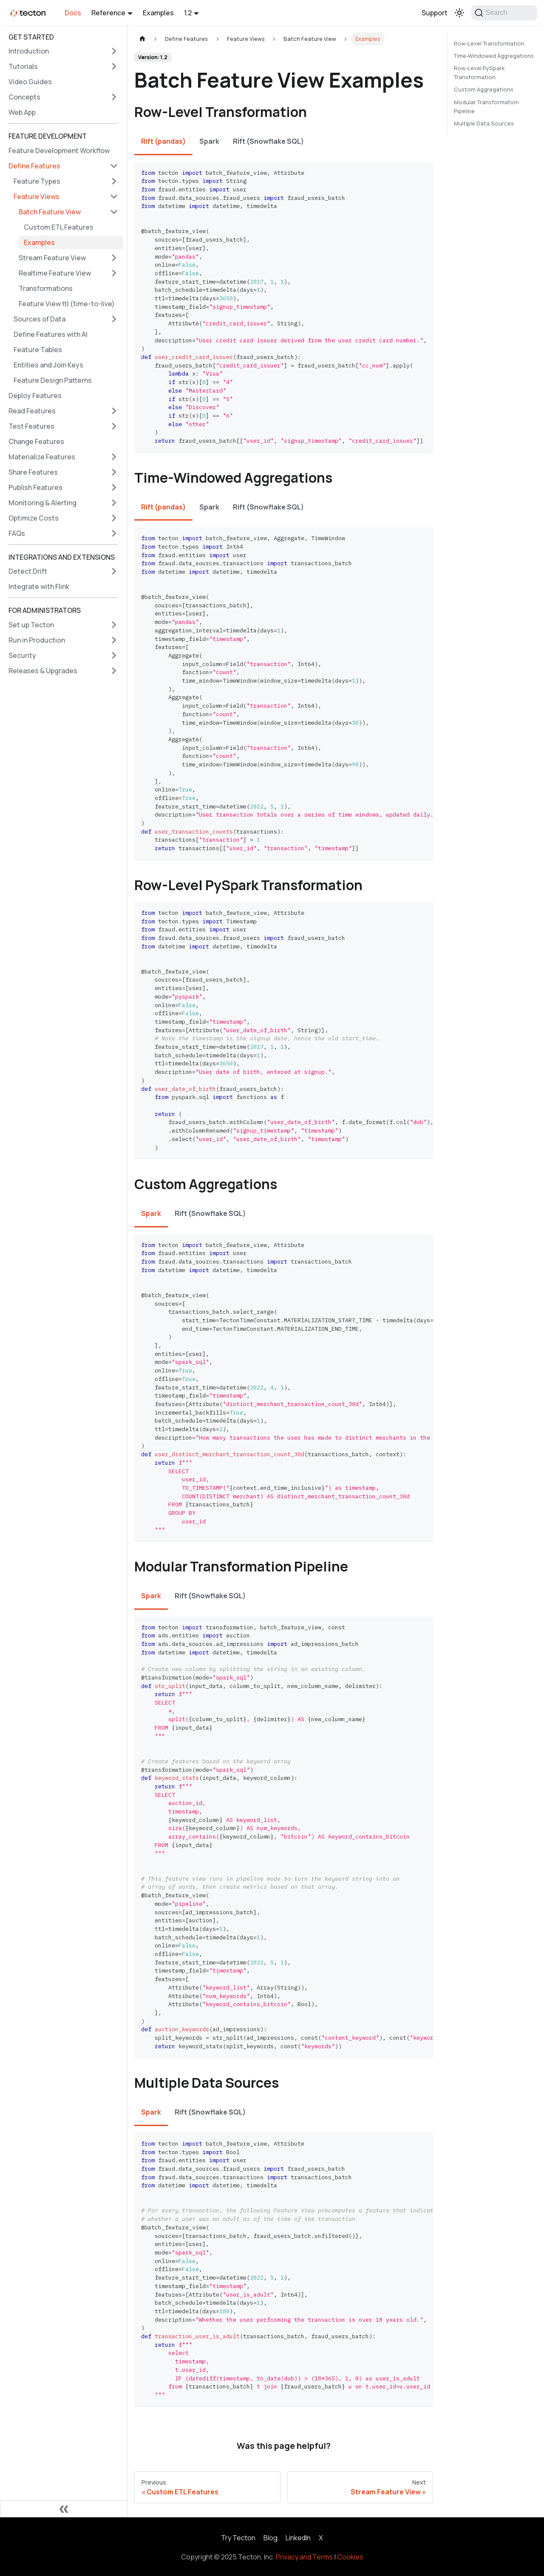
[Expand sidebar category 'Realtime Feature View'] (114, 273)
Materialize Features (41, 456)
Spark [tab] (209, 141)
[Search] (504, 12)
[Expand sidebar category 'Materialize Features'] (114, 457)
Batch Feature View (50, 211)
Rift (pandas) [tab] (163, 141)
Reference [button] (108, 12)
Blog (271, 2537)
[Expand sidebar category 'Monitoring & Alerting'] (114, 503)
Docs (73, 12)
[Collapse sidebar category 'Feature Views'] (114, 196)
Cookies (350, 2557)
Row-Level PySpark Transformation (479, 72)
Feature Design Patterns (53, 380)
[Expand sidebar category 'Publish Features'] (114, 487)
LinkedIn (298, 2537)
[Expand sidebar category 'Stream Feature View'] (114, 258)
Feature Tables (38, 349)
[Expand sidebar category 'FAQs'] (114, 533)
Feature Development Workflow (59, 150)
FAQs (16, 533)
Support (435, 12)
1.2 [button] (188, 12)
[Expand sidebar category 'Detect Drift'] (114, 571)
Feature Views (37, 196)
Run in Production (36, 640)
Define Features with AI (51, 334)
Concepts (24, 97)
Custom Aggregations (483, 89)
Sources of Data (39, 319)
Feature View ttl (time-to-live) (67, 303)
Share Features (33, 472)
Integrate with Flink (38, 586)
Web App (22, 112)
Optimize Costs (33, 518)
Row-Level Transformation (489, 43)
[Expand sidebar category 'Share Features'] (114, 472)
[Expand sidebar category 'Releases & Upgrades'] (114, 670)
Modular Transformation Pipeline (486, 106)
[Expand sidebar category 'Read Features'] (114, 411)
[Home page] (142, 39)
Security (22, 655)
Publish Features (35, 487)
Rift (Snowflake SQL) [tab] (268, 141)
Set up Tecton (31, 624)
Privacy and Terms (304, 2557)
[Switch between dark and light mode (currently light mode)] (459, 13)
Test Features (31, 426)
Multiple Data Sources (484, 123)
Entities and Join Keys (48, 365)
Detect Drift (27, 571)
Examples (158, 12)
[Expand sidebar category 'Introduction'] (114, 51)
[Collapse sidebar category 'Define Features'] (114, 166)
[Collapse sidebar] (64, 2508)
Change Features (36, 441)
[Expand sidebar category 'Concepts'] (114, 97)
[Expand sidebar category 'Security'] (114, 655)
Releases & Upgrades (42, 670)
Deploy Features (35, 395)
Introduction (28, 51)
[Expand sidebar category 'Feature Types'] (114, 181)
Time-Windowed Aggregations (494, 56)
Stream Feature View (52, 257)
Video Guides (30, 81)
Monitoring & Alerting (42, 502)
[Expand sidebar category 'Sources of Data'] (114, 319)
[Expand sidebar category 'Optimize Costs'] (114, 518)
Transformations (46, 288)
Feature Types (37, 181)
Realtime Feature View (55, 273)
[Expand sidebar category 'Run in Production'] (114, 640)
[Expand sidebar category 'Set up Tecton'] (114, 625)
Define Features (34, 166)
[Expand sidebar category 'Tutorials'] (114, 66)
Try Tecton (238, 2537)
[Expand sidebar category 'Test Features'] (114, 426)
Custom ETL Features (59, 227)
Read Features (32, 411)
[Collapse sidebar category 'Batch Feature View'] (114, 212)
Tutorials (23, 66)
